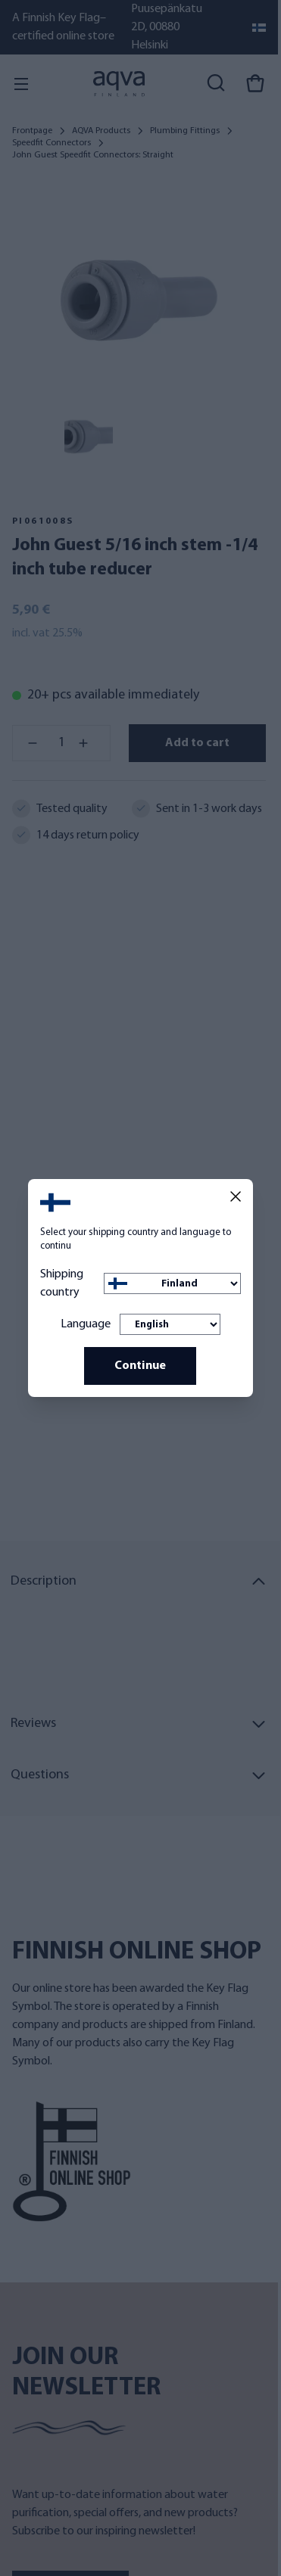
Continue (140, 1366)
